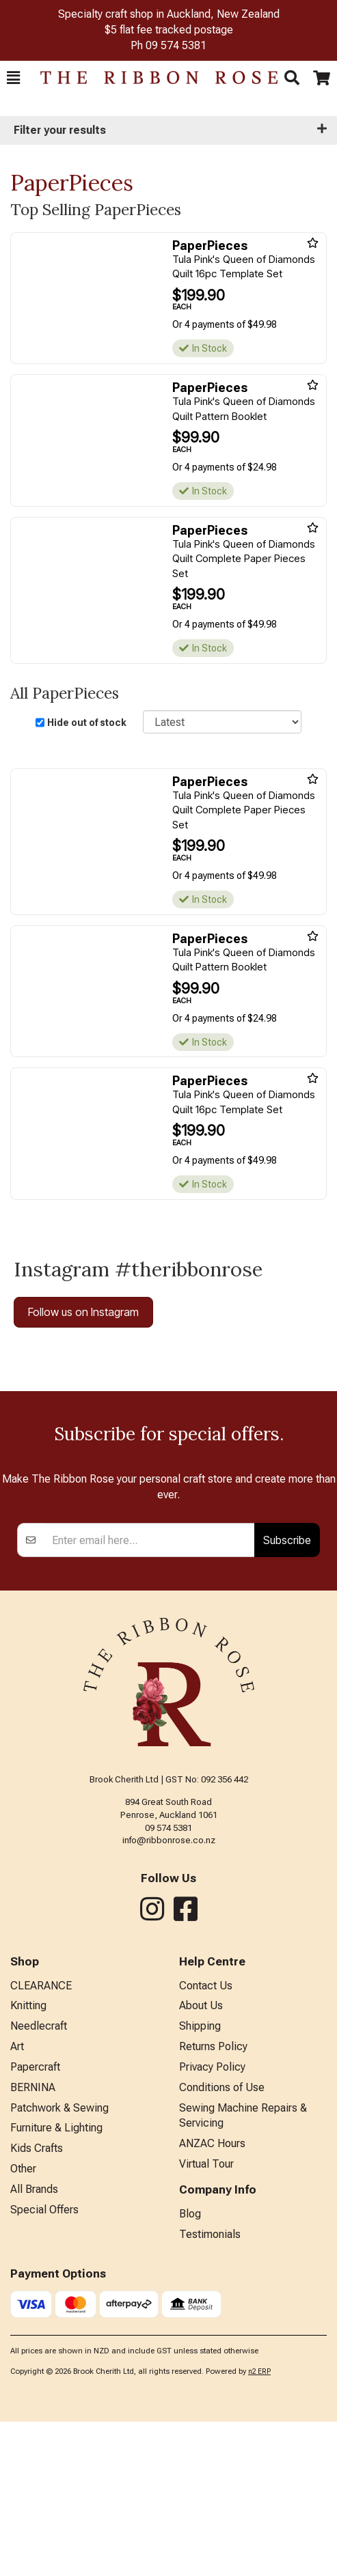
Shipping (200, 2180)
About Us (201, 2159)
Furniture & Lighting (56, 2282)
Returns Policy (213, 2200)
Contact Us (205, 2139)
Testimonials (210, 2388)
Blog (190, 2368)
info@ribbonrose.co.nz (168, 1994)
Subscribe (287, 1694)
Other (23, 2322)
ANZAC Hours (212, 2297)
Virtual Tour (206, 2318)
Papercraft (35, 2221)
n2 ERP (259, 2526)
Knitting (28, 2159)
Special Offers (44, 2363)
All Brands (34, 2343)
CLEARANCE (41, 2139)
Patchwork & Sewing (59, 2262)
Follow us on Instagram (83, 1312)
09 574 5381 (176, 45)
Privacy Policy (212, 2221)
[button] (13, 78)
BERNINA (32, 2241)
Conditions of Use (222, 2241)
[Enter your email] (150, 1694)
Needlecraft (38, 2180)
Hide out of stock (86, 722)
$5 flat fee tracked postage (169, 29)
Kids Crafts (36, 2302)
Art (17, 2200)
